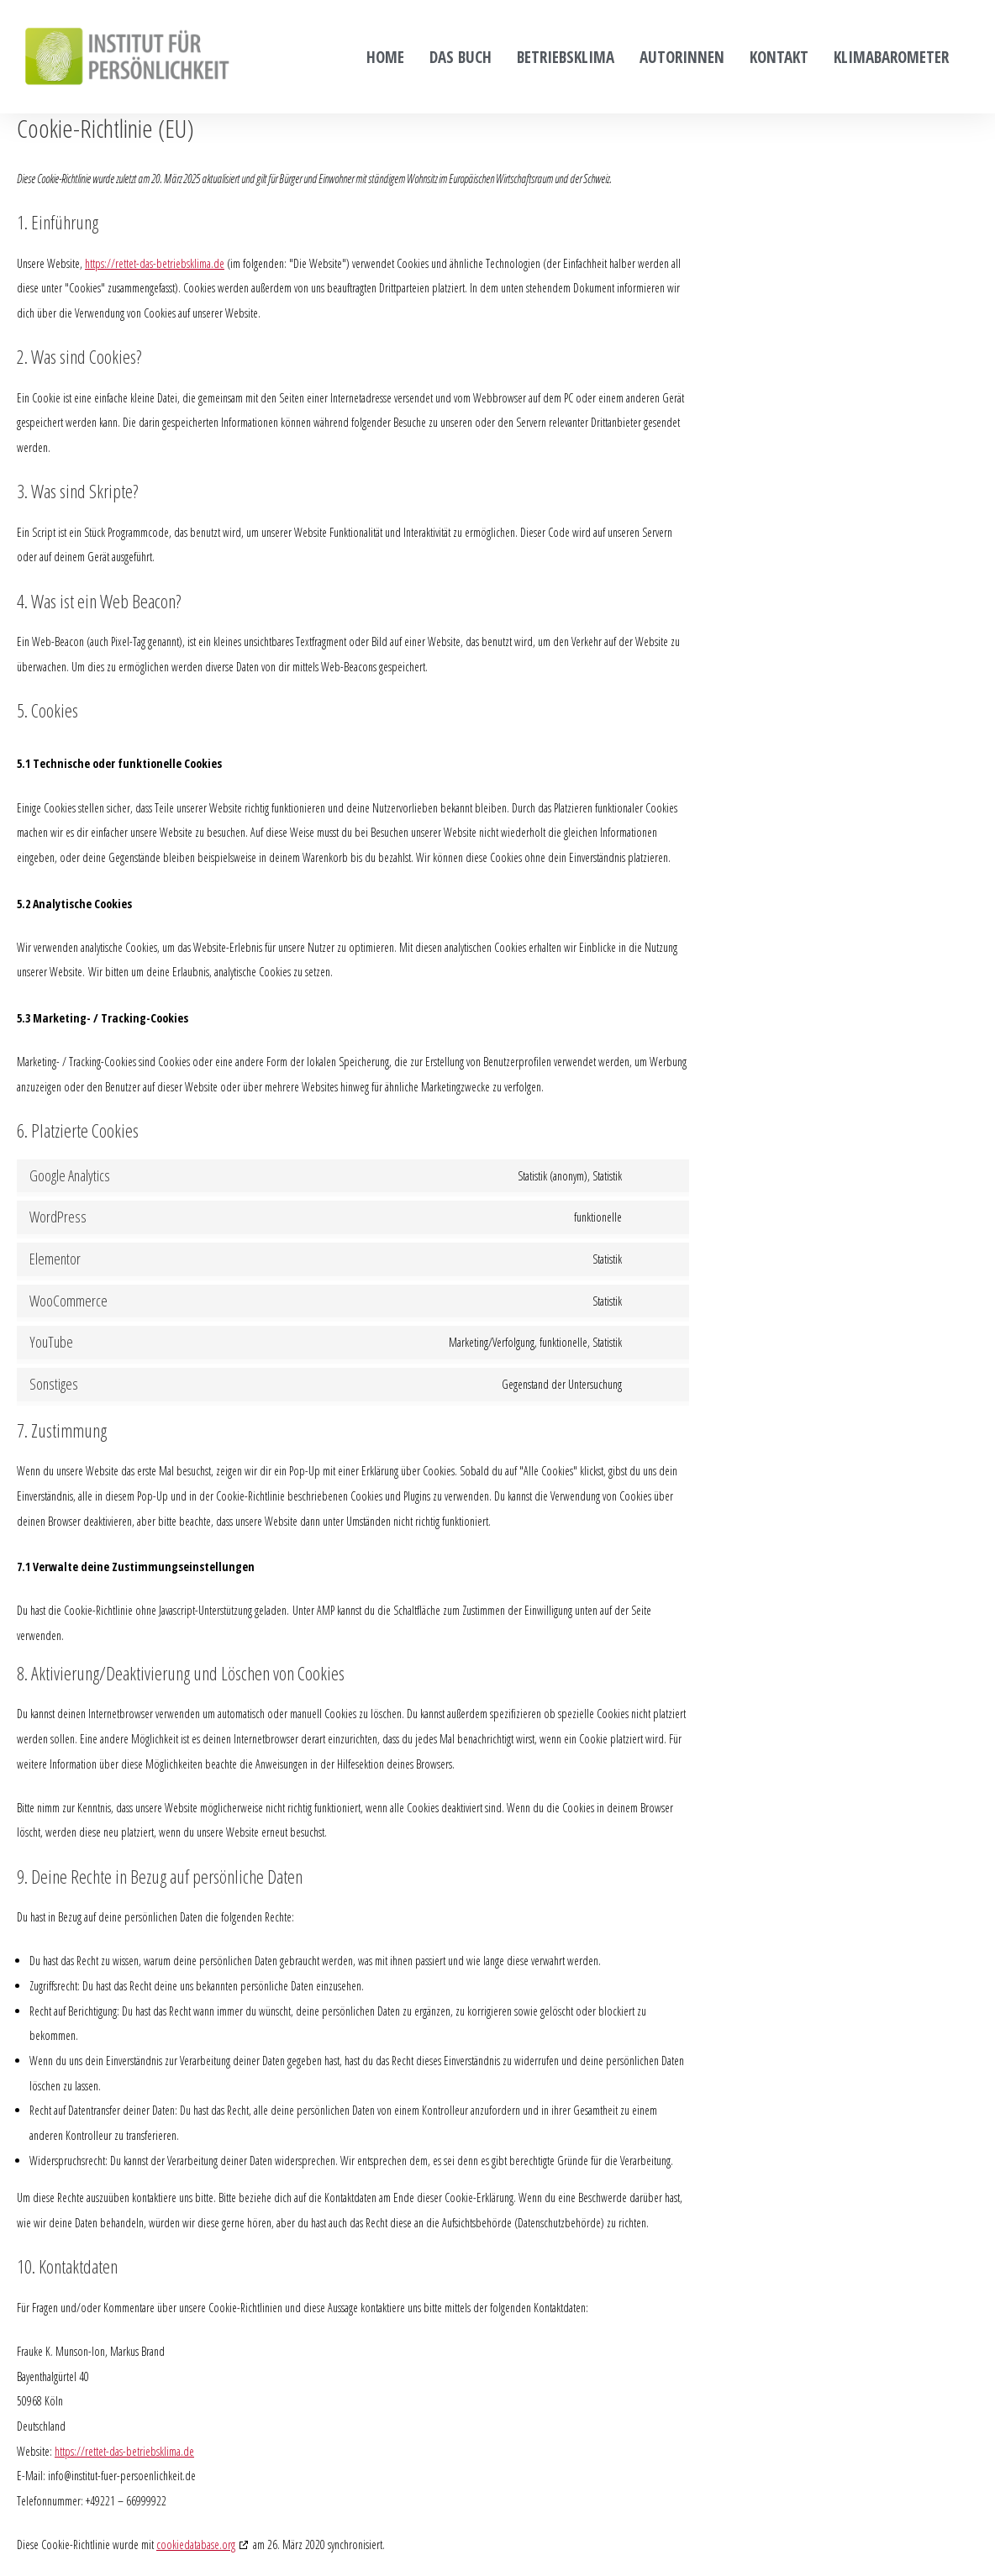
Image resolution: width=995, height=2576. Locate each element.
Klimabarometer (891, 57)
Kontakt (779, 57)
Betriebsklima (565, 57)
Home (385, 57)
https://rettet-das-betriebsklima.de (154, 263)
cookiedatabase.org (195, 2544)
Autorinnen (682, 57)
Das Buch (460, 57)
